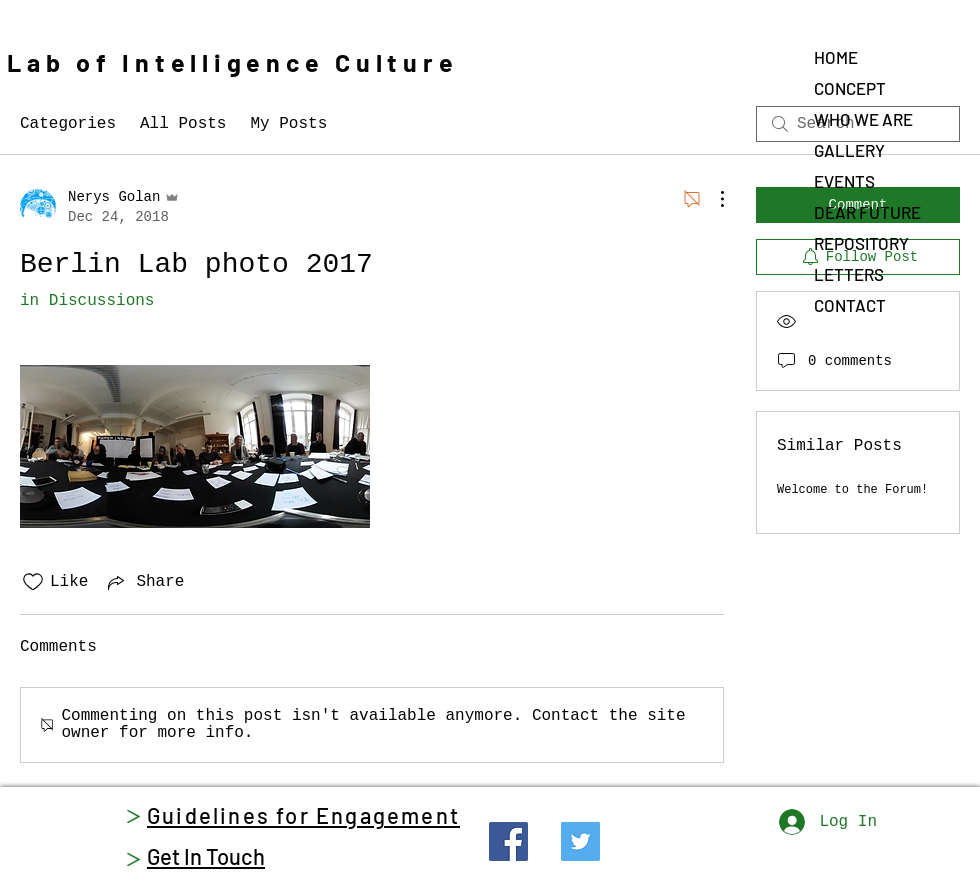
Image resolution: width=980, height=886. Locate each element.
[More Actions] (712, 199)
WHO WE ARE (863, 119)
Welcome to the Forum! (852, 490)
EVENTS (844, 181)
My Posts (288, 124)
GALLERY (849, 150)
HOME (836, 57)
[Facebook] (508, 841)
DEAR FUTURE (867, 212)
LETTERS (849, 274)
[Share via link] (144, 582)
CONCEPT (850, 88)
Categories (68, 124)
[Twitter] (580, 841)
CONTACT (850, 305)
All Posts (183, 124)
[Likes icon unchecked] (33, 582)
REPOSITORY (861, 243)
